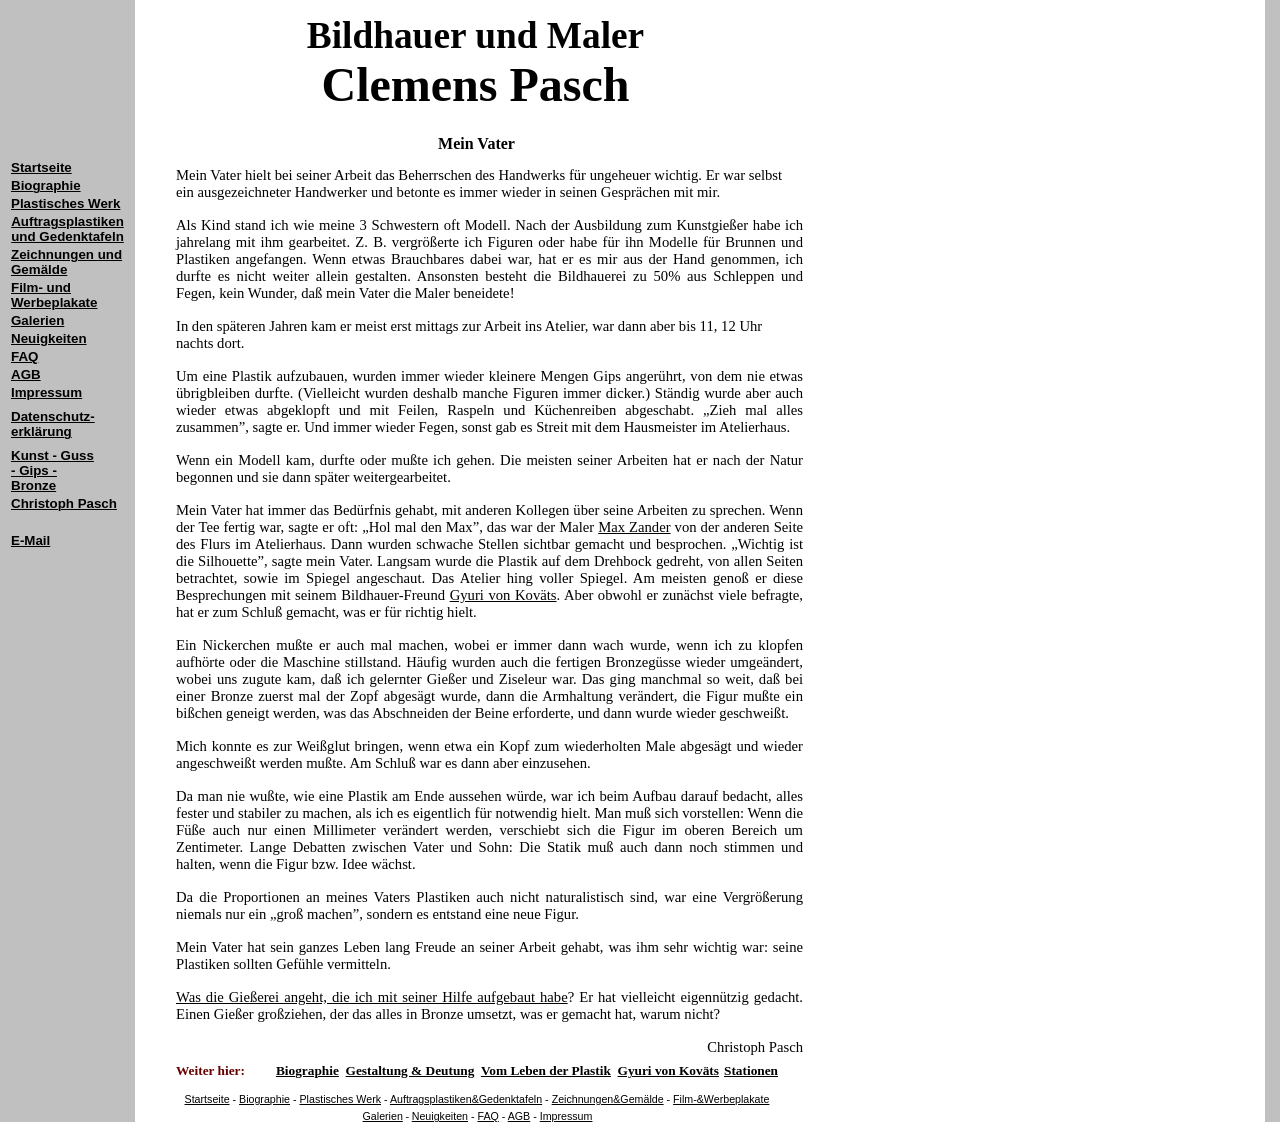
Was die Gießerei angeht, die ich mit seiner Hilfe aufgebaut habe (372, 997)
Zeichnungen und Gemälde (66, 262)
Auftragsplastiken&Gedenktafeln (466, 1099)
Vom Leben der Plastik (546, 1070)
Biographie (264, 1099)
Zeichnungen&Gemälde (608, 1099)
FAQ (488, 1116)
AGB (519, 1116)
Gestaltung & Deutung (410, 1070)
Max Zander (634, 527)
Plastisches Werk (340, 1099)
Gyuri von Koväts (503, 595)
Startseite (41, 167)
